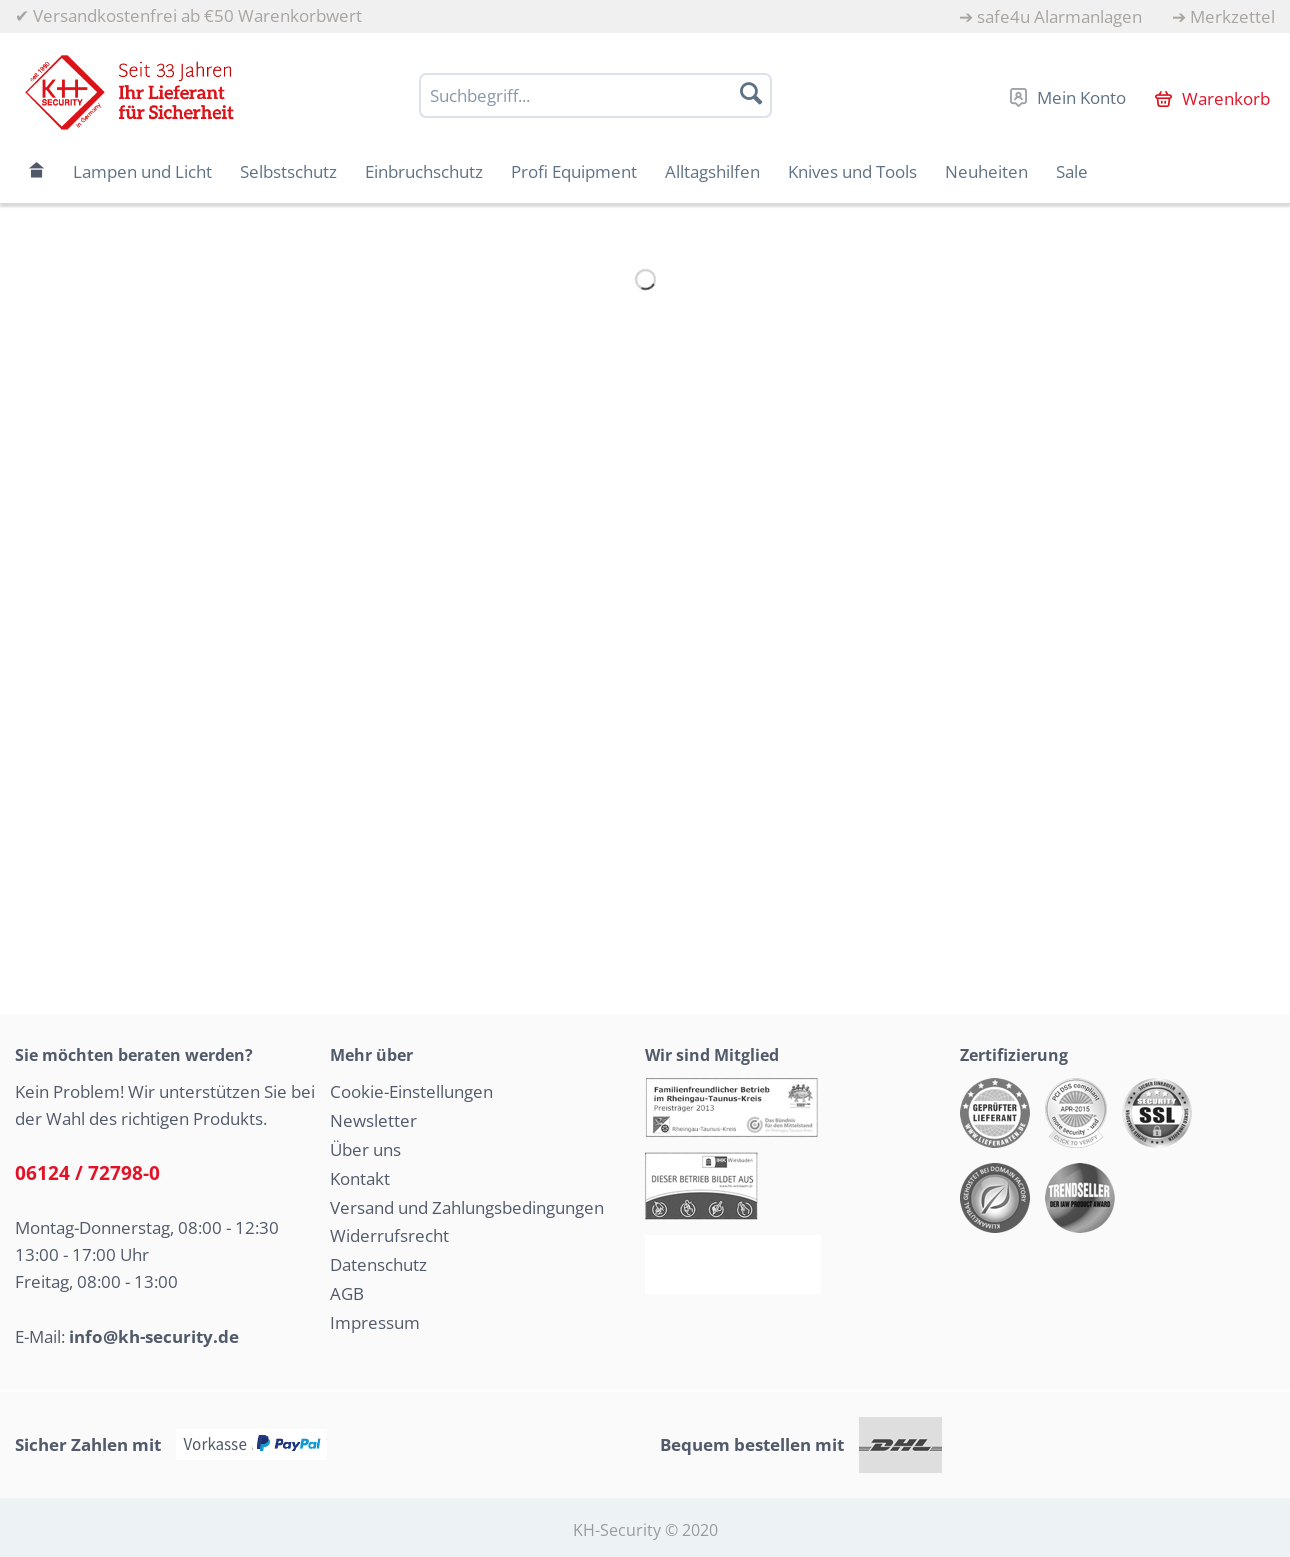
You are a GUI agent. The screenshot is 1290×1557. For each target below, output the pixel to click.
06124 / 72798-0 (87, 1173)
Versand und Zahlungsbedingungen (467, 1207)
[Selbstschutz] (288, 171)
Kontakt (360, 1178)
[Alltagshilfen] (712, 171)
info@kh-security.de (154, 1336)
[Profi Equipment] (574, 171)
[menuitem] (1050, 16)
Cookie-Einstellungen (411, 1091)
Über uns (365, 1149)
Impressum (375, 1322)
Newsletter (373, 1120)
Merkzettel (1232, 16)
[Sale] (1072, 171)
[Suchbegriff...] (595, 95)
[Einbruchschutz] (424, 171)
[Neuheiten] (986, 171)
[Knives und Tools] (852, 171)
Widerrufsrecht (389, 1235)
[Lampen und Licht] (142, 171)
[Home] (37, 171)
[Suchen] (751, 93)
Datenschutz (378, 1264)
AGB (347, 1293)
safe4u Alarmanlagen (1059, 16)
